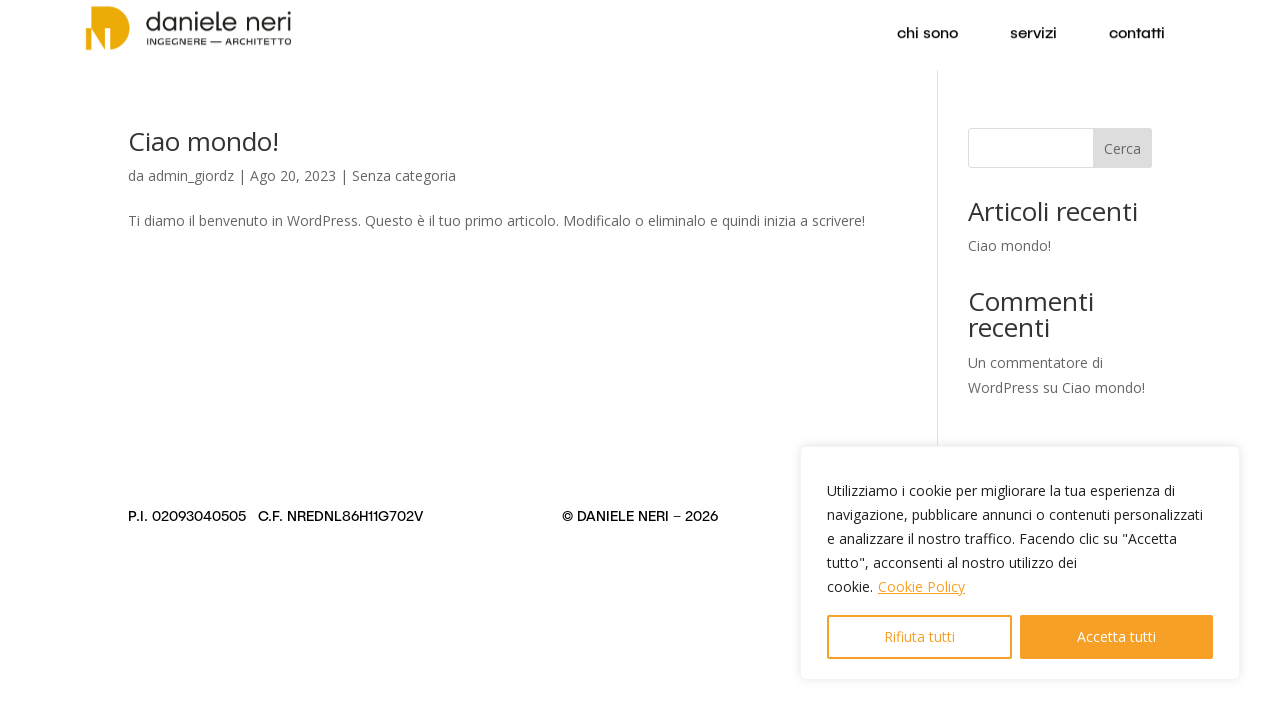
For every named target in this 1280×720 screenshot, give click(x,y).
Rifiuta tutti (919, 636)
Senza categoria (404, 175)
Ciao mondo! (203, 141)
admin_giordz (191, 175)
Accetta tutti (1116, 636)
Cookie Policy (921, 586)
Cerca (1122, 148)
